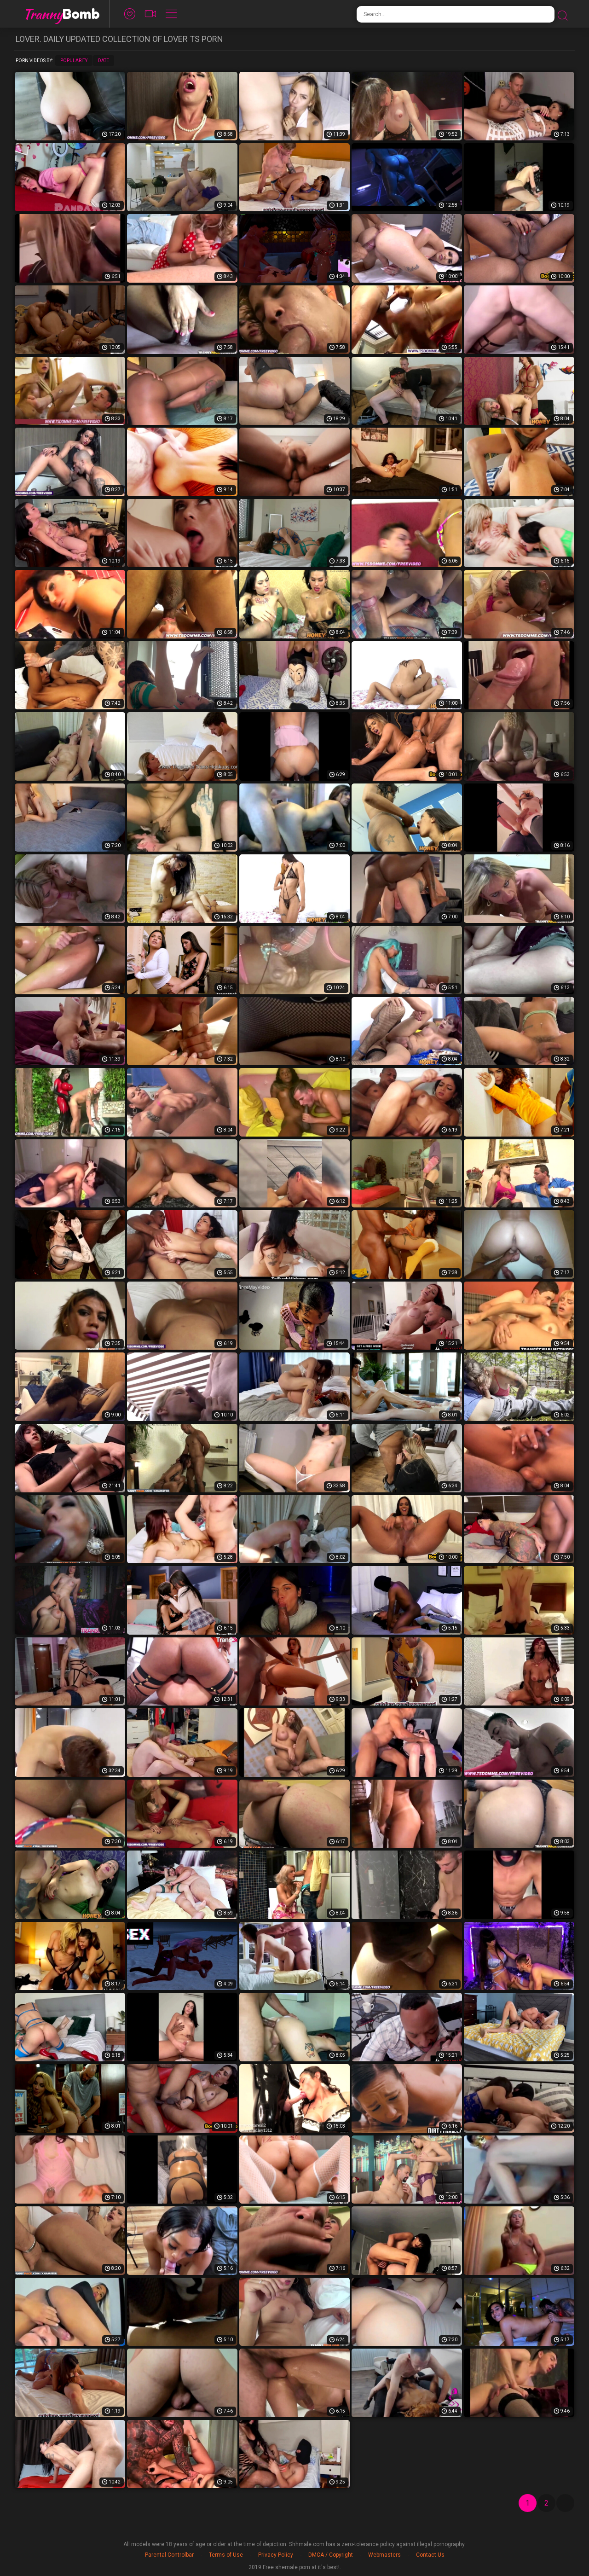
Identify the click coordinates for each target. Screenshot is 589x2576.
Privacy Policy (275, 2555)
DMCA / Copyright (330, 2555)
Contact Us (430, 2555)
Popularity (73, 60)
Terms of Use (226, 2555)
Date (103, 60)
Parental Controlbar (169, 2555)
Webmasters (384, 2555)
